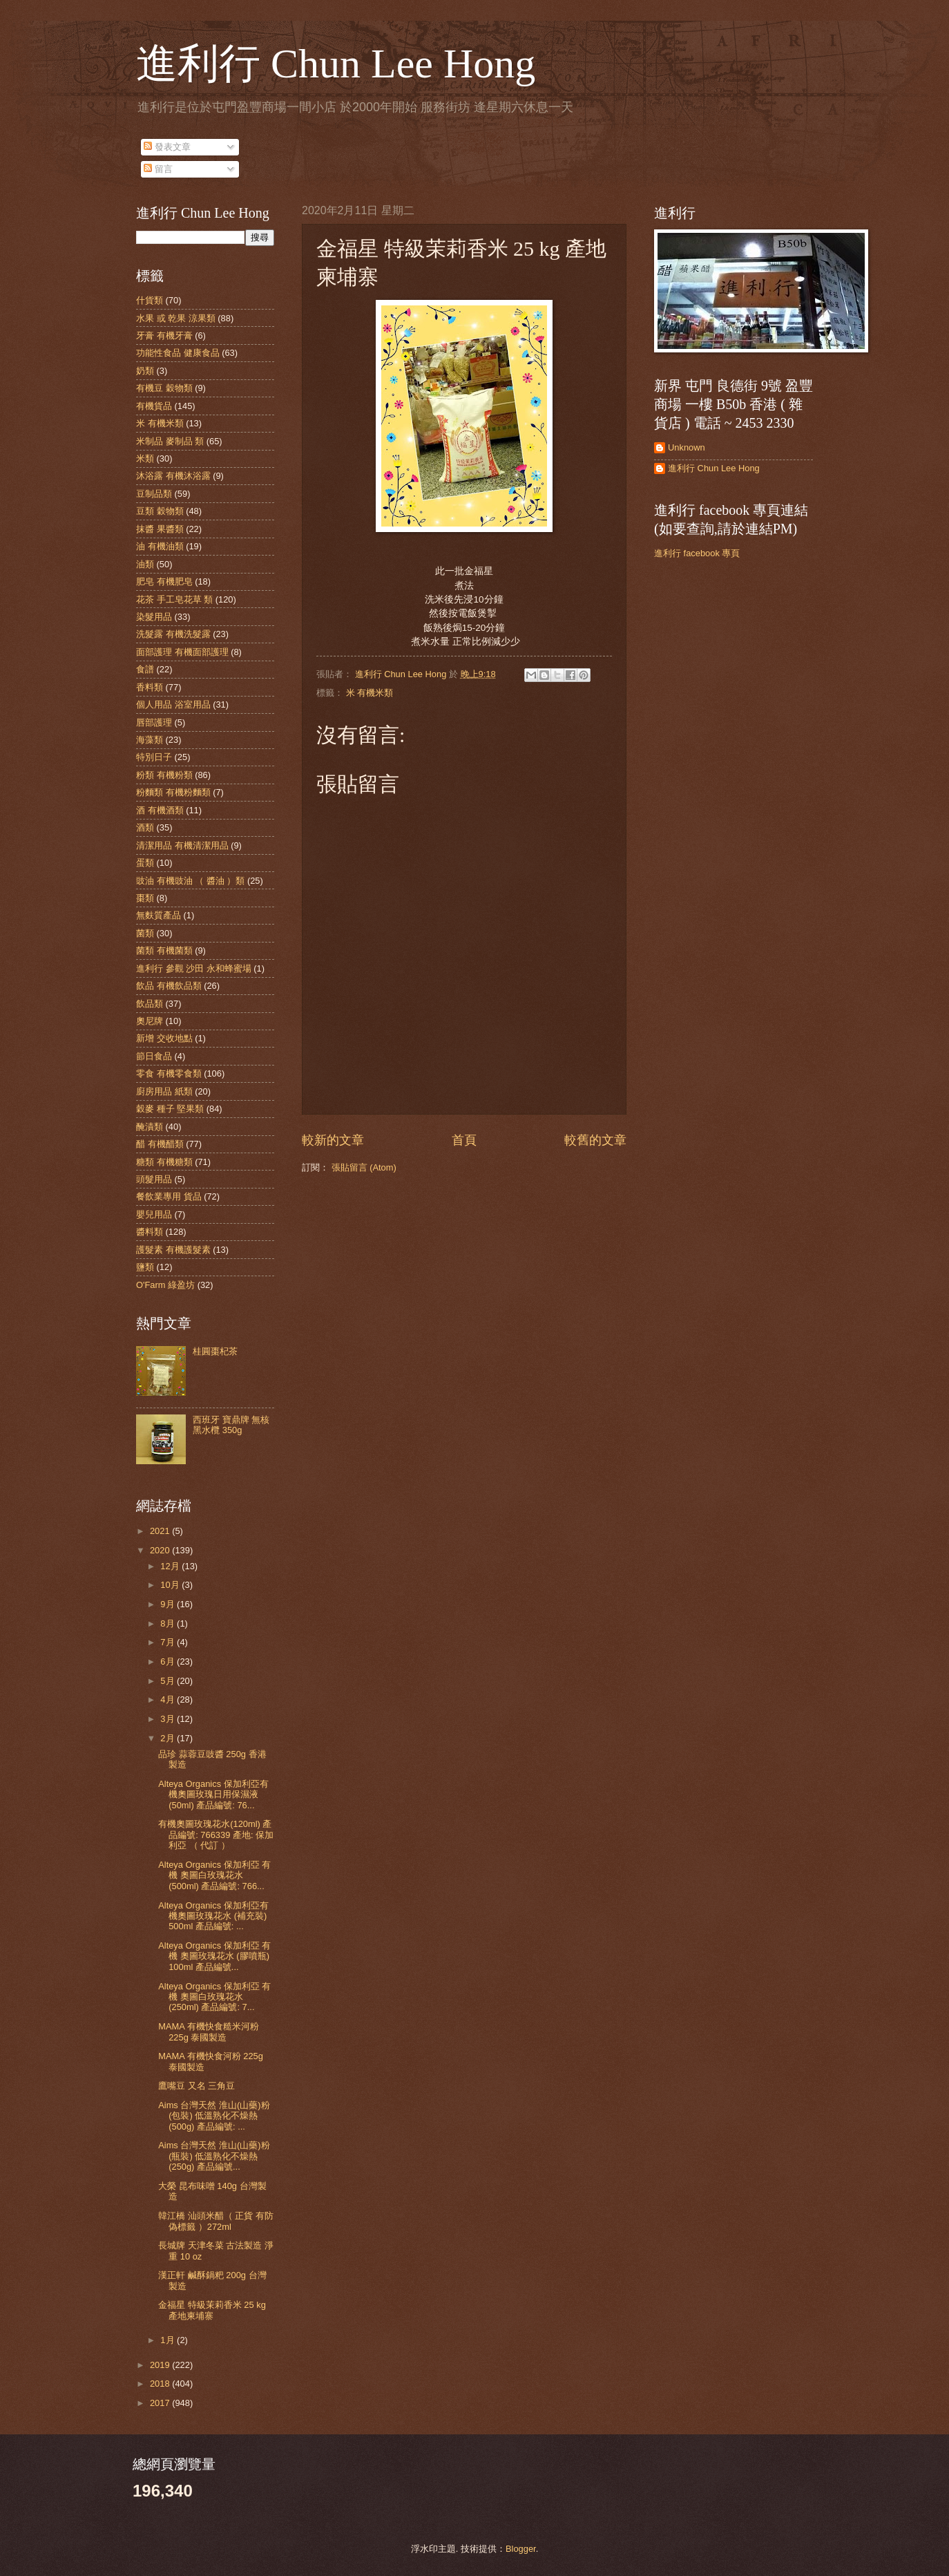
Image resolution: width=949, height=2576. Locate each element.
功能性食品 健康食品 (178, 353)
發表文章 (167, 147)
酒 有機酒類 (160, 810)
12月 (171, 1566)
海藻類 (149, 740)
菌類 (145, 933)
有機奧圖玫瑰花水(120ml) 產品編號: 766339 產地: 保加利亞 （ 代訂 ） (216, 1834)
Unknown (686, 447)
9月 (168, 1604)
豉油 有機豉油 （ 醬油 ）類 (190, 880)
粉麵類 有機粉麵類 (173, 792)
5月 (168, 1681)
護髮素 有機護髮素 (173, 1249)
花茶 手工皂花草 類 (174, 599)
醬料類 (149, 1232)
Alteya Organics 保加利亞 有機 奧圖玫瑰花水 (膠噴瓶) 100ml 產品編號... (214, 1956)
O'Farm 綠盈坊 (165, 1285)
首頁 (464, 1140)
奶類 (145, 371)
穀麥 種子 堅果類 (170, 1109)
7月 (168, 1642)
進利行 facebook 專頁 (697, 553)
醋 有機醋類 (160, 1144)
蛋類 (145, 863)
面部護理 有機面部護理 (182, 652)
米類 (145, 458)
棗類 (145, 898)
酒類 (145, 827)
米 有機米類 (370, 693)
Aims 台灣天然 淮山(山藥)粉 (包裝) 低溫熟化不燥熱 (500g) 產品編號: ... (213, 2116)
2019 (161, 2365)
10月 (171, 1585)
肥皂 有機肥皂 (164, 581)
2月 (168, 1738)
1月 (168, 2340)
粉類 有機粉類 (164, 775)
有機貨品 (154, 406)
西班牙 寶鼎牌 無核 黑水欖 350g (231, 1424)
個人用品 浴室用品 (173, 704)
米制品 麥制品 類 (170, 441)
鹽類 (145, 1267)
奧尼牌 (149, 1021)
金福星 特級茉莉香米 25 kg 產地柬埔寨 (212, 2310)
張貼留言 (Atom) (364, 1167)
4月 (168, 1699)
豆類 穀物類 (160, 511)
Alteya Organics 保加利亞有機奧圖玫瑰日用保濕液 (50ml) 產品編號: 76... (213, 1794)
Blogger (521, 2549)
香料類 (149, 687)
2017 (161, 2403)
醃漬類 (149, 1126)
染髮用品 (154, 617)
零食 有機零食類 (169, 1073)
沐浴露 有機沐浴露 (173, 476)
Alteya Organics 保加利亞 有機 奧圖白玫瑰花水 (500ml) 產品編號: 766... (214, 1875)
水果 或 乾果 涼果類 (175, 318)
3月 (168, 1719)
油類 (145, 564)
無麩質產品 (158, 915)
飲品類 (149, 1003)
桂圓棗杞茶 (215, 1351)
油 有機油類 (160, 546)
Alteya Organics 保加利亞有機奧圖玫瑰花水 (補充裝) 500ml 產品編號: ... (213, 1916)
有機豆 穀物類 (164, 388)
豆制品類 (154, 494)
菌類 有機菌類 (164, 950)
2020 (161, 1550)
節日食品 (154, 1056)
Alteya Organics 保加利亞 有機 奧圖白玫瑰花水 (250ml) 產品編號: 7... (214, 1997)
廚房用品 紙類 (164, 1091)
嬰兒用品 (154, 1214)
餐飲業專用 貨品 (169, 1196)
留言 (158, 169)
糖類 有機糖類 (164, 1162)
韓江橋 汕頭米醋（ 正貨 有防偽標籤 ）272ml (216, 2220)
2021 (161, 1531)
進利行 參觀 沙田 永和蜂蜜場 (193, 968)
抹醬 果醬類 (160, 529)
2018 (161, 2383)
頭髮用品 (154, 1179)
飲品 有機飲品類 (169, 986)
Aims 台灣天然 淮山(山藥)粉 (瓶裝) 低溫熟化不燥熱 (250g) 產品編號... (213, 2156)
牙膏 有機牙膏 (164, 335)
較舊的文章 (595, 1140)
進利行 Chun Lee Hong (335, 63)
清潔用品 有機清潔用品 (182, 845)
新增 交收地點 (164, 1038)
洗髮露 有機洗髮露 (173, 634)
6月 (168, 1661)
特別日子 (154, 757)
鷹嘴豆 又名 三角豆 (196, 2086)
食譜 (145, 669)
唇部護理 (154, 722)
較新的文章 (333, 1140)
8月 (168, 1623)
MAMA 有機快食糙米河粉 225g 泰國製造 (208, 2031)
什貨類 (149, 300)
